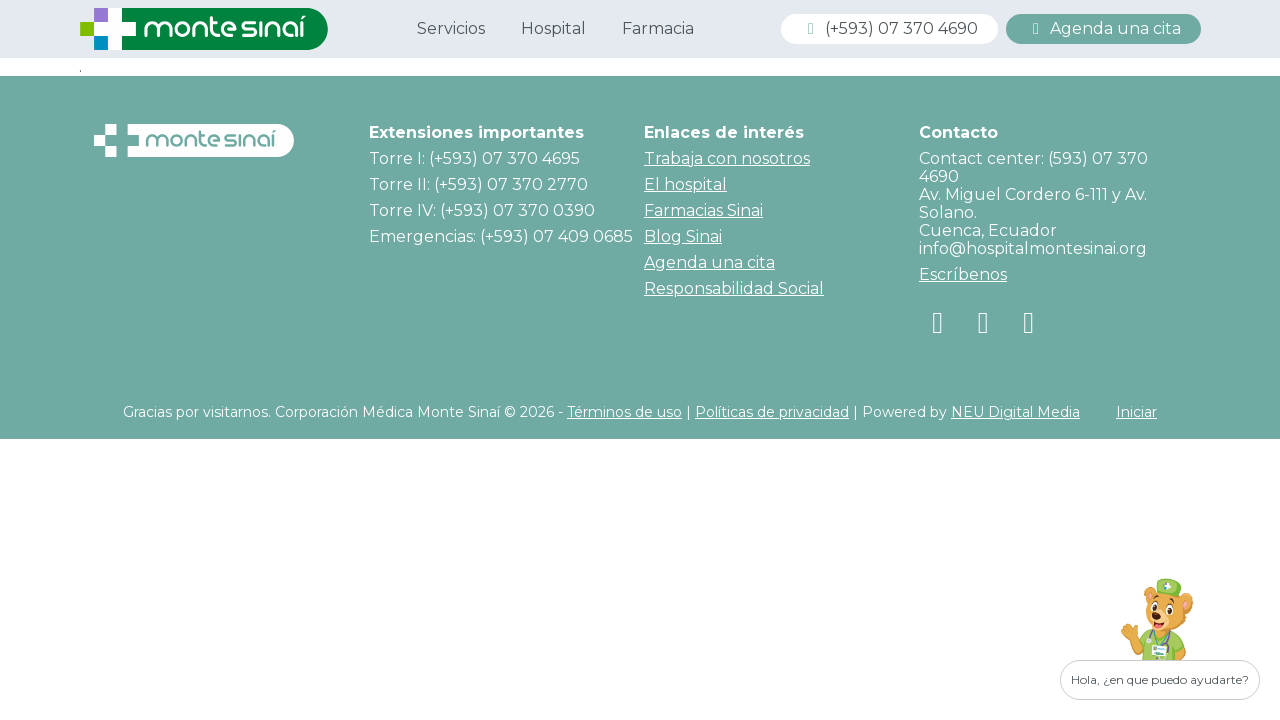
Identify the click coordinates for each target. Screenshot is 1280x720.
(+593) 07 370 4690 (889, 28)
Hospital (553, 28)
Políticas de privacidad (772, 412)
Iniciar (1136, 412)
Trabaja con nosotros (727, 158)
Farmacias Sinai (703, 210)
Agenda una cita (1103, 28)
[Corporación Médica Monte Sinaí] (204, 27)
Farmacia (658, 28)
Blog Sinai (683, 236)
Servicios (451, 28)
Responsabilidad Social (734, 288)
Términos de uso (624, 412)
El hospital (685, 184)
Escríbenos (963, 274)
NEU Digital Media (1015, 412)
